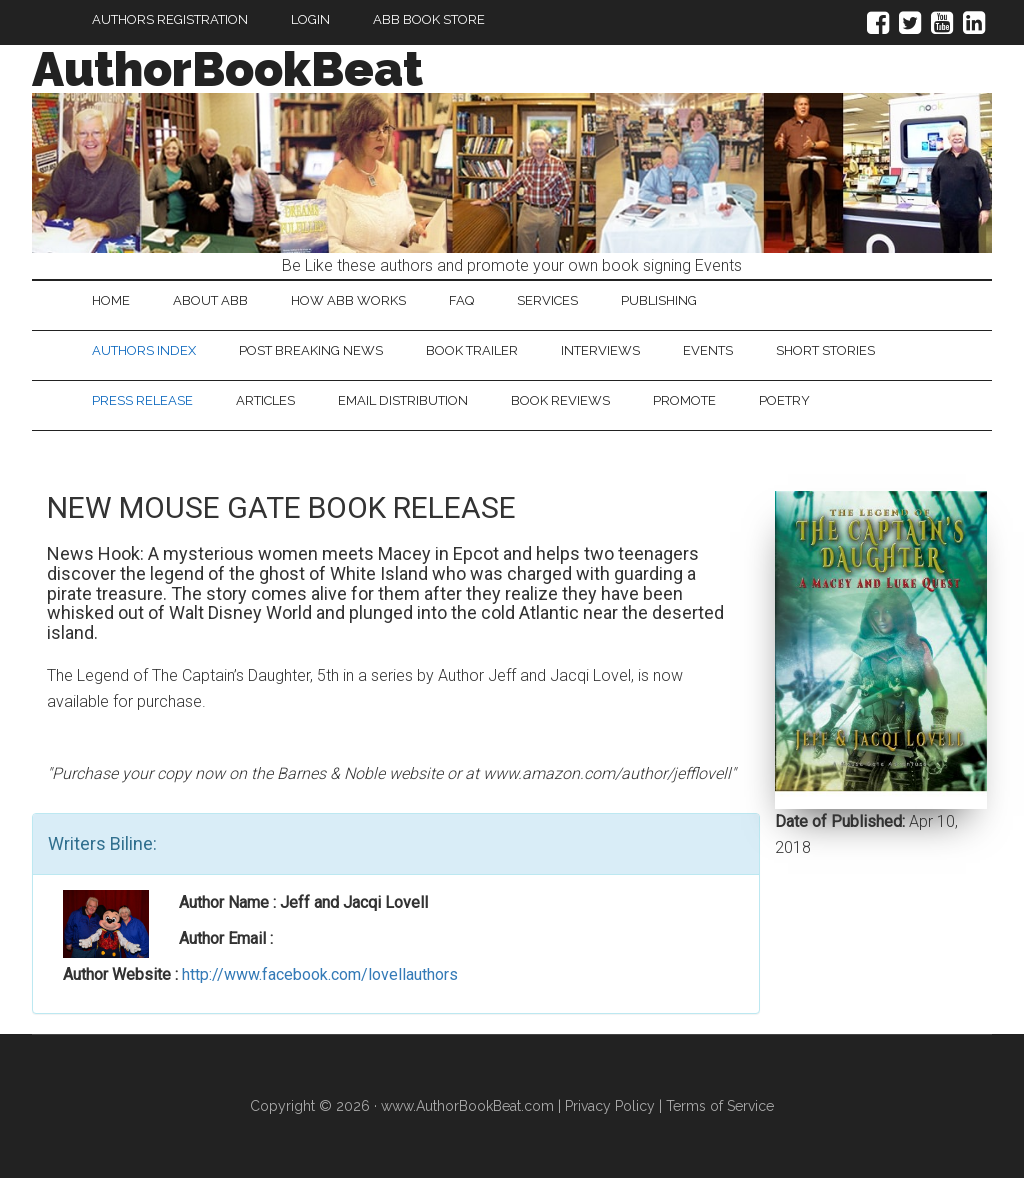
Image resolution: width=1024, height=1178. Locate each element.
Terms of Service (720, 1106)
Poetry (784, 400)
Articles (265, 400)
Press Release (142, 400)
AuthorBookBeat (227, 69)
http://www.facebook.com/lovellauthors (320, 974)
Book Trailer (472, 350)
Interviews (600, 350)
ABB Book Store (429, 19)
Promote (684, 400)
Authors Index (144, 350)
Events (708, 350)
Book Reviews (560, 400)
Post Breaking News (311, 350)
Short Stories (825, 350)
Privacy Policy (610, 1106)
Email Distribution (403, 400)
